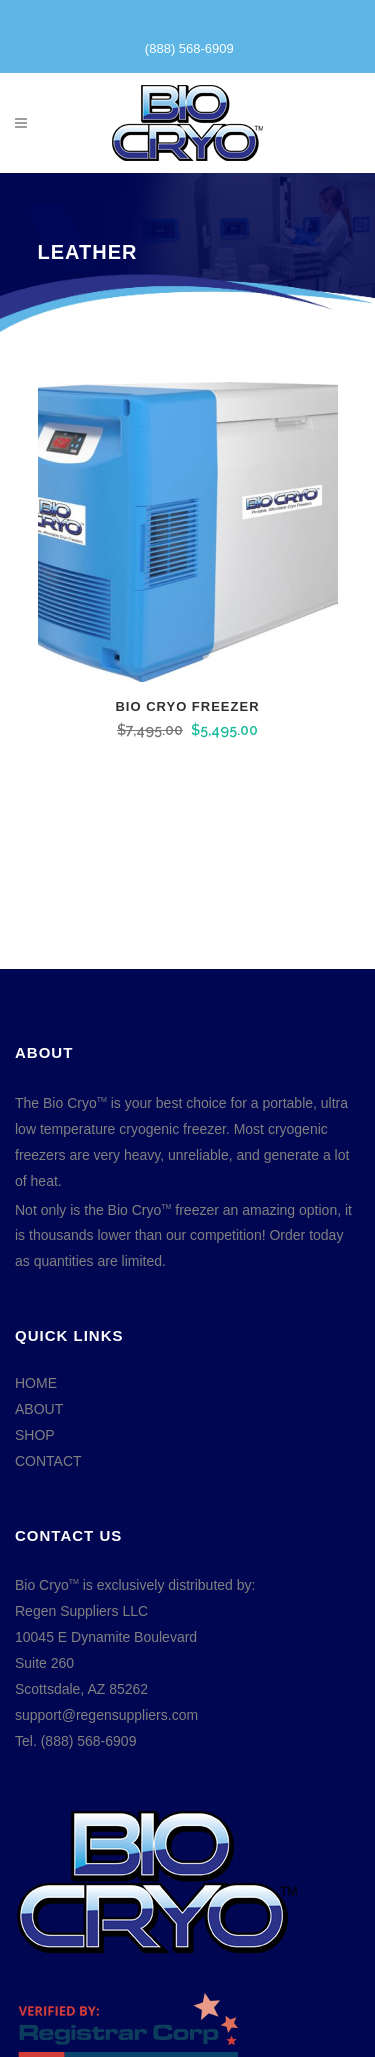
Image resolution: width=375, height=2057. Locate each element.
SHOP (35, 1435)
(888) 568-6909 (189, 48)
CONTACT (48, 1461)
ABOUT (39, 1409)
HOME (36, 1383)
